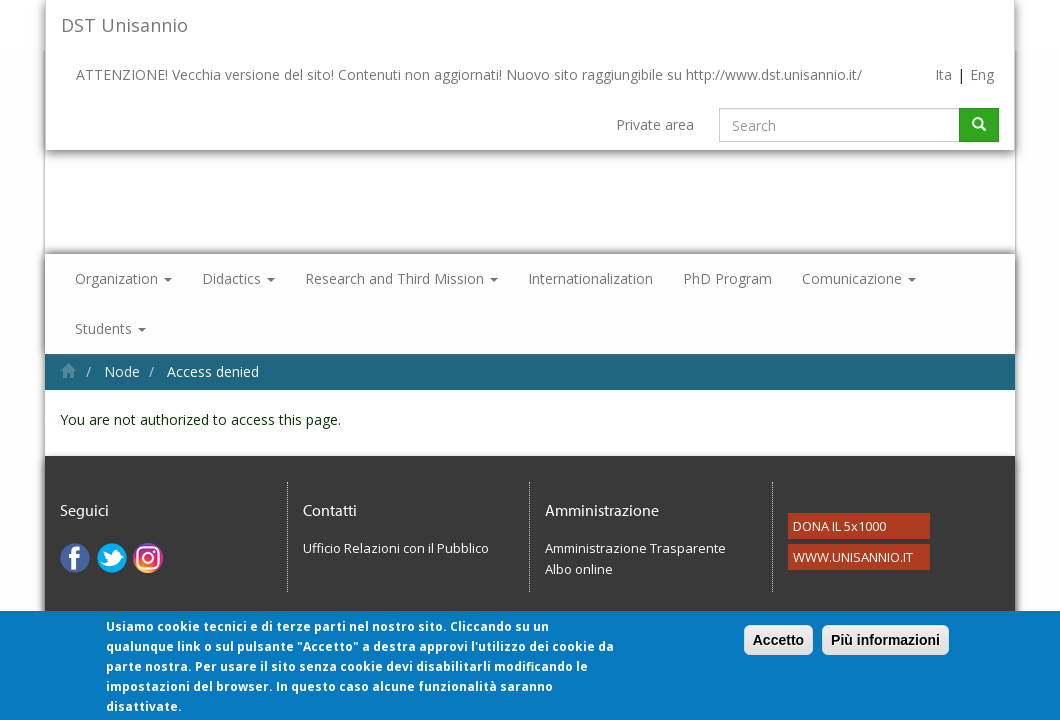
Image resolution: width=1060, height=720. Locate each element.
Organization (123, 278)
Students (110, 328)
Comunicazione (859, 278)
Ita (943, 74)
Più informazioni (885, 650)
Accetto (778, 650)
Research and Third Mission (401, 278)
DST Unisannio (124, 25)
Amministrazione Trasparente (635, 548)
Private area (655, 124)
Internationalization (590, 278)
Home (68, 370)
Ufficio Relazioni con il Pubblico (396, 548)
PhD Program (727, 278)
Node (122, 371)
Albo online (579, 569)
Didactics (238, 278)
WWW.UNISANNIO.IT (853, 557)
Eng (982, 74)
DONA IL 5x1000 (839, 526)
